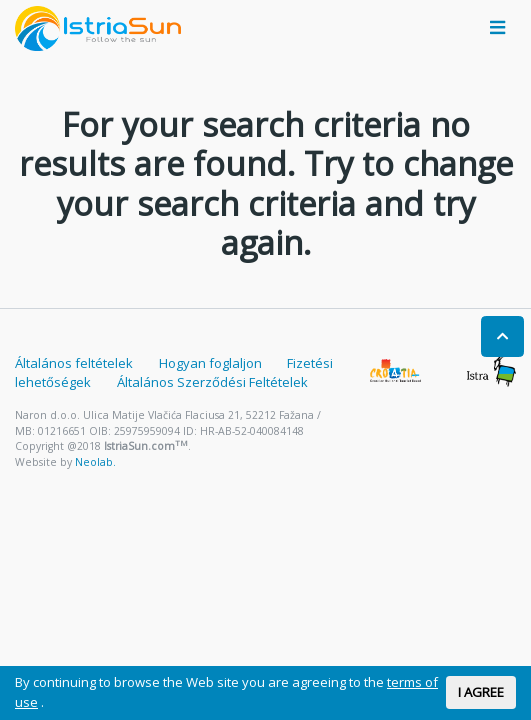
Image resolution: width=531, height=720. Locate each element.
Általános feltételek (74, 363)
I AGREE (481, 692)
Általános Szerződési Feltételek (212, 382)
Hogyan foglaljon (210, 363)
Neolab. (95, 462)
